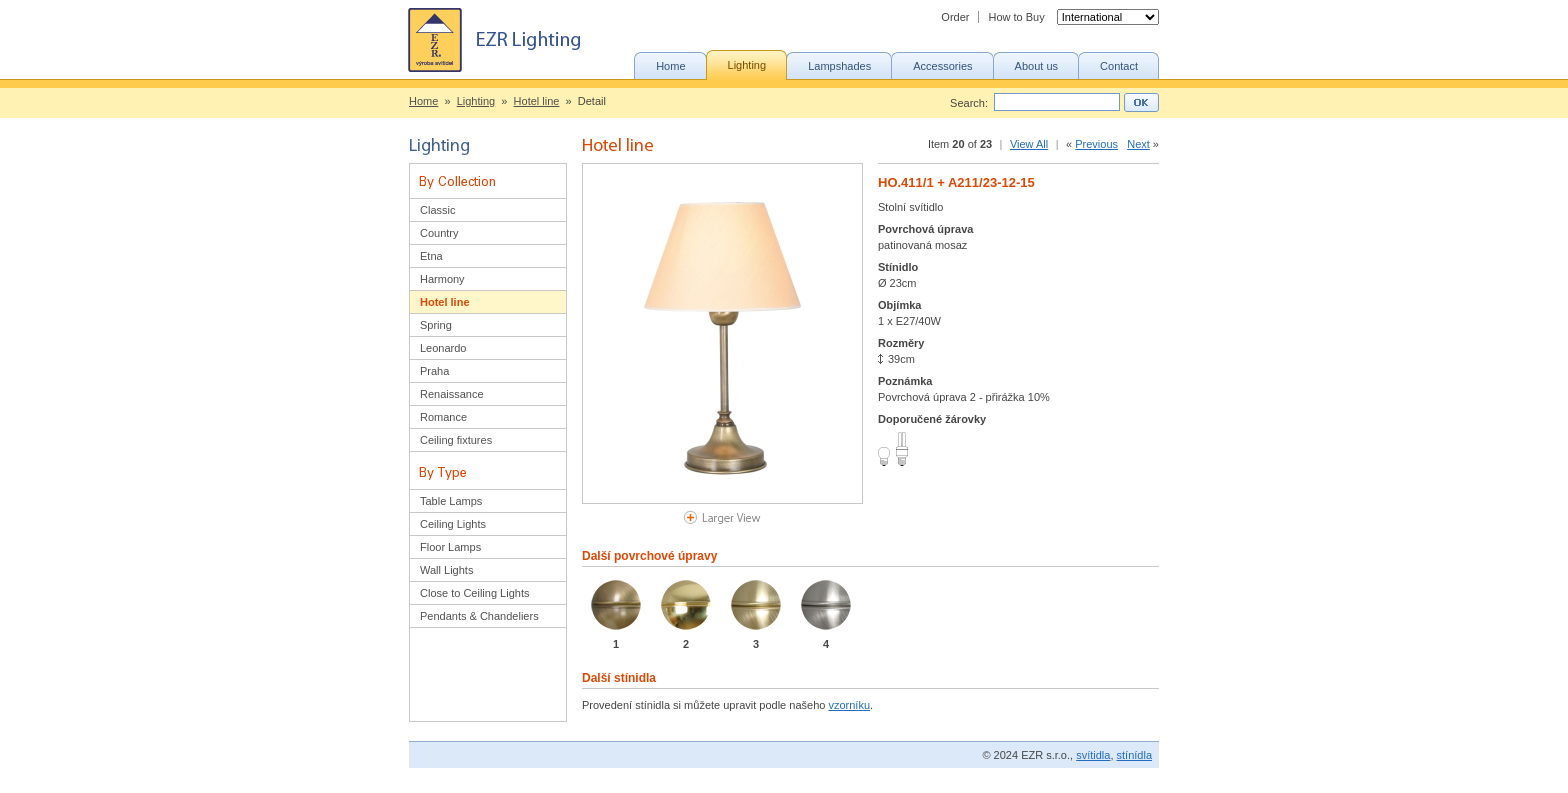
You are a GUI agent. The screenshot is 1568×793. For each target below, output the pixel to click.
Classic (437, 210)
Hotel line (537, 101)
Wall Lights (446, 570)
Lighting (476, 101)
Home (423, 101)
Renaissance (452, 394)
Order (955, 17)
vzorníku (849, 705)
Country (439, 233)
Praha (434, 371)
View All (1029, 144)
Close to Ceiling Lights (474, 593)
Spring (436, 325)
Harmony (442, 279)
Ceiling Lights (453, 524)
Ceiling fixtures (456, 440)
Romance (443, 417)
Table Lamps (451, 501)
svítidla (1093, 755)
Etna (431, 256)
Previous (1096, 144)
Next (1138, 144)
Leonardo (443, 348)
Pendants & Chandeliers (479, 616)
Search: (969, 103)
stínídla (1134, 755)
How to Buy (1016, 17)
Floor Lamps (450, 547)
